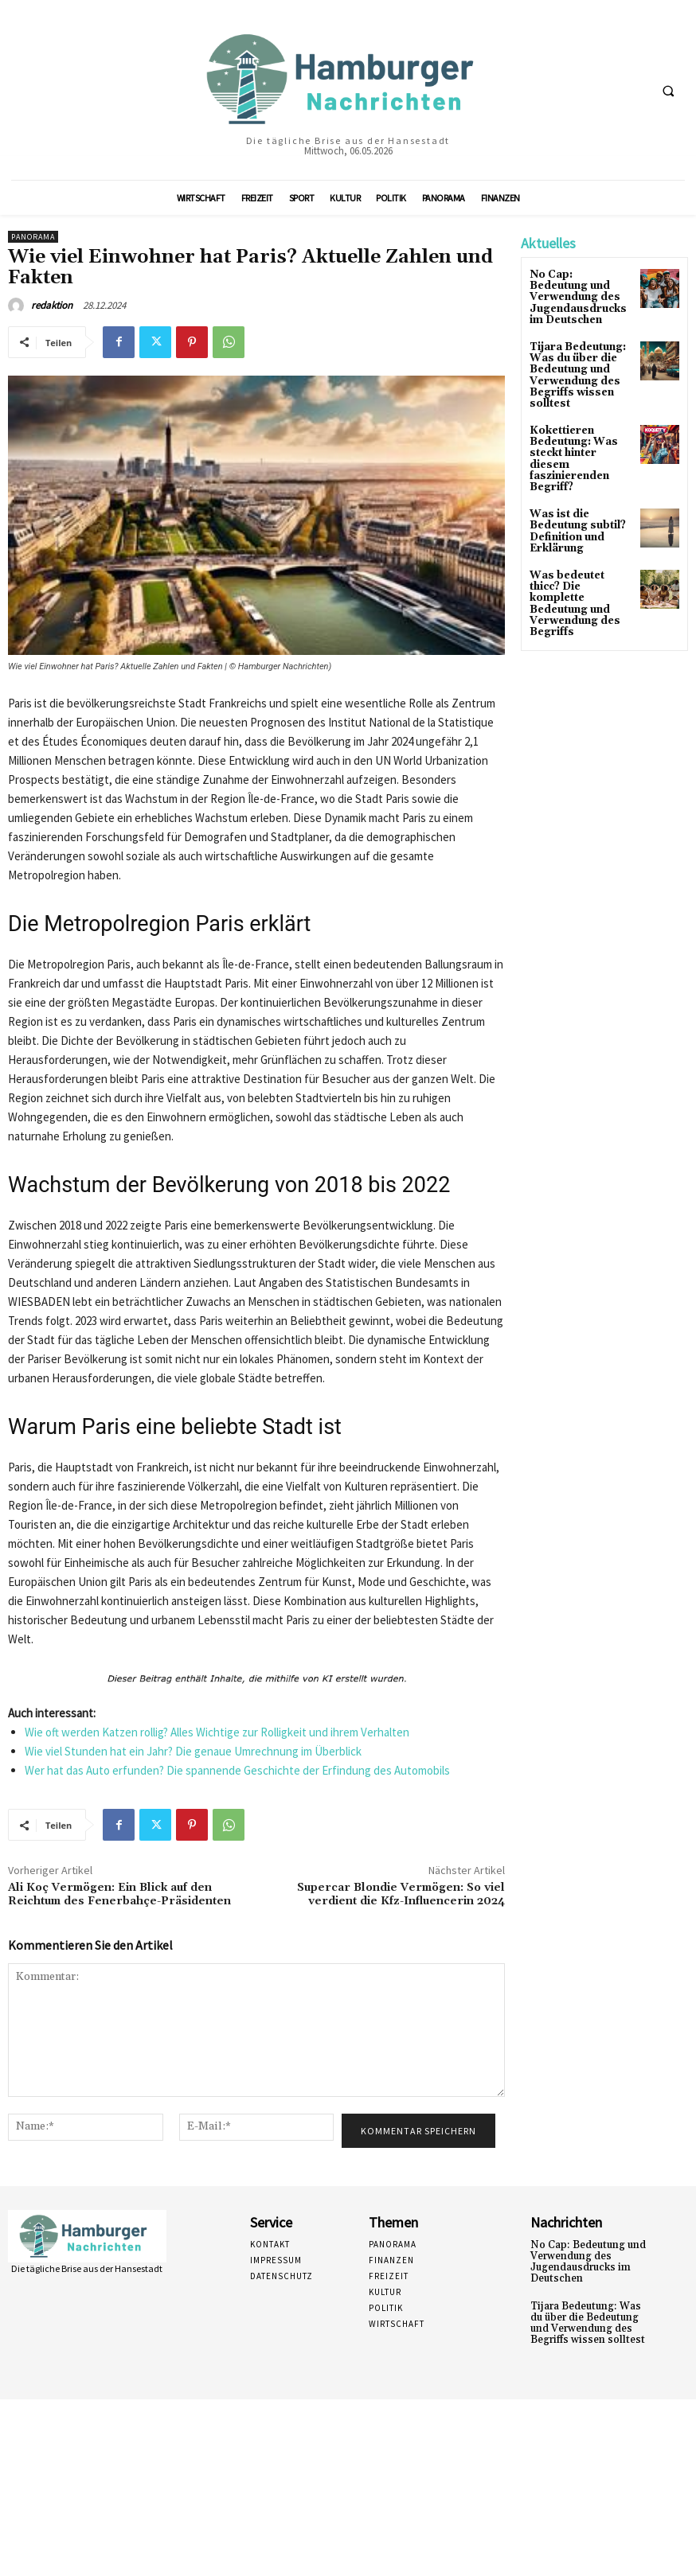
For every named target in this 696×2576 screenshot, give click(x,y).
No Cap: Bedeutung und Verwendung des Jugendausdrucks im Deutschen (582, 2261)
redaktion (51, 305)
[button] (668, 91)
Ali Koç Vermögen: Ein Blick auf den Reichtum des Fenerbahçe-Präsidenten (119, 1894)
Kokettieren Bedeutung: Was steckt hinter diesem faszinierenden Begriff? (580, 445)
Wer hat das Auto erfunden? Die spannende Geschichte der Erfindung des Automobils (237, 1770)
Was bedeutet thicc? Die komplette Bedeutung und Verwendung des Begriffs (580, 573)
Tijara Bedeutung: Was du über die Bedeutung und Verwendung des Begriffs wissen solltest (576, 370)
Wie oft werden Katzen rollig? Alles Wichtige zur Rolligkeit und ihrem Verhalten (217, 1732)
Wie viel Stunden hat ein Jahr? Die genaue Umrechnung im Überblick (193, 1751)
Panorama (33, 237)
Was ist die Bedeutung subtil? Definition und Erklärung (575, 509)
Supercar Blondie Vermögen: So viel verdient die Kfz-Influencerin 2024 (401, 1894)
